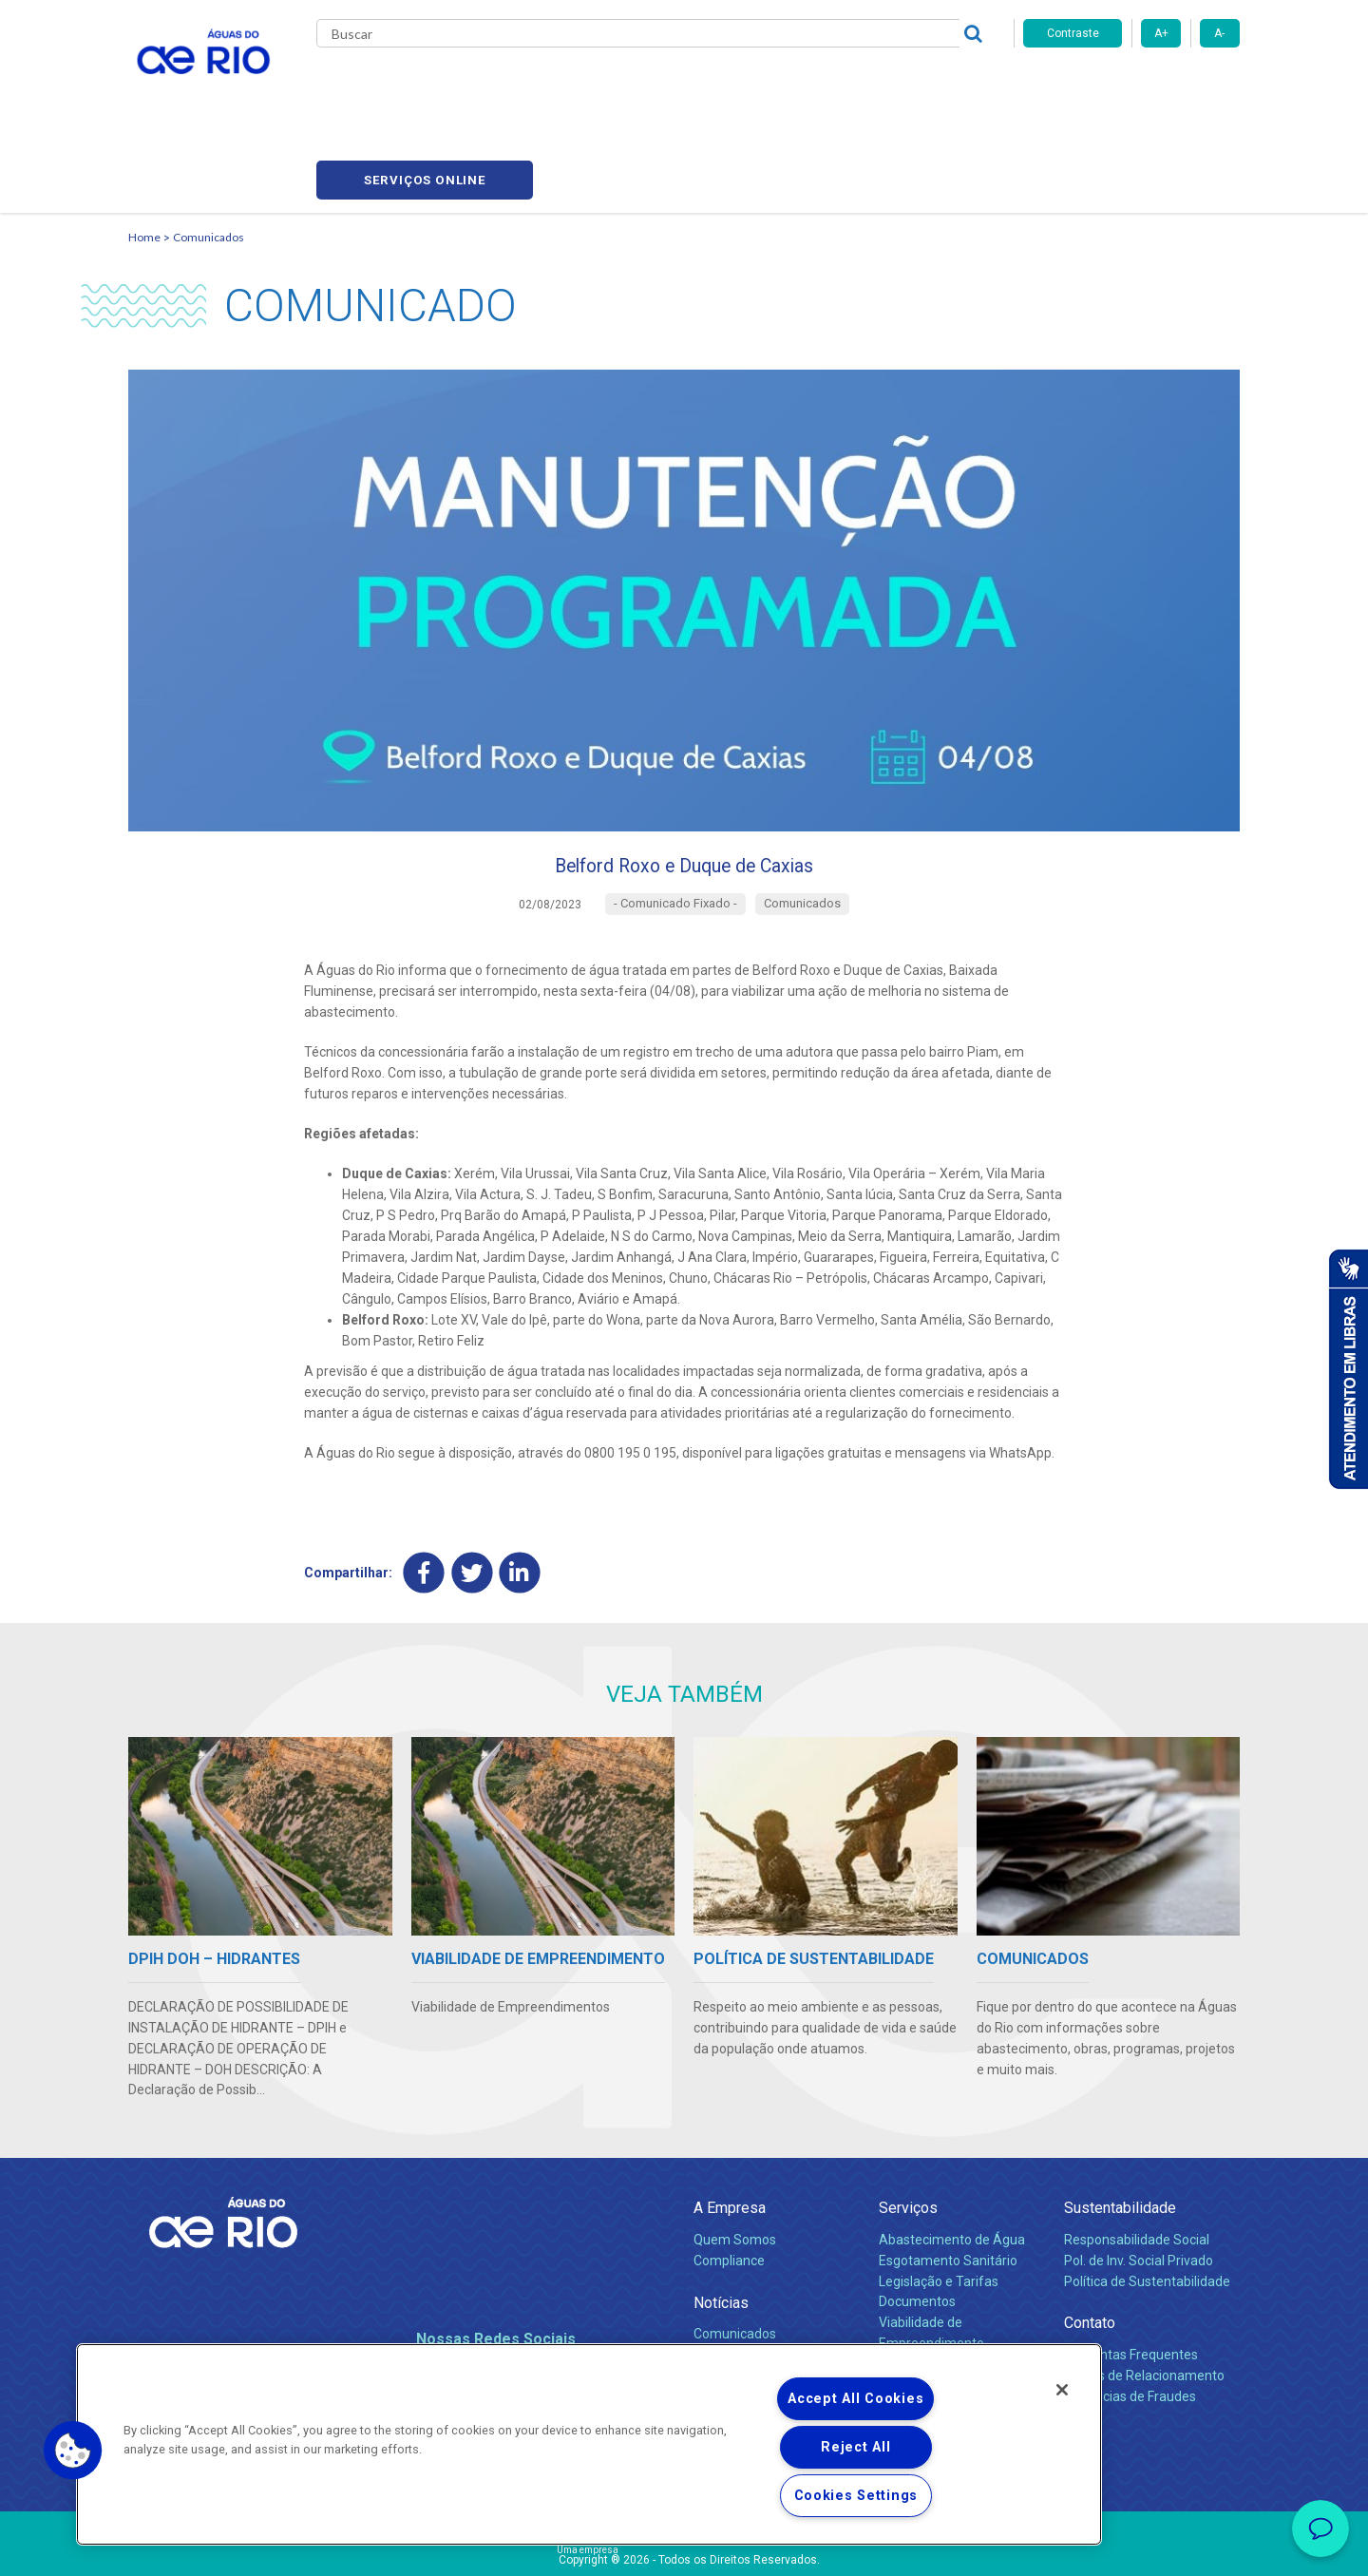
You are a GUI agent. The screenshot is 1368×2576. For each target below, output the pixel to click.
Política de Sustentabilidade (1147, 2202)
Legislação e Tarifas (938, 2202)
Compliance (729, 2181)
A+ (1161, 33)
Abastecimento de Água (952, 2160)
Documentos (917, 2223)
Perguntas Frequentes (1131, 2275)
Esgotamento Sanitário (948, 2181)
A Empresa (730, 2130)
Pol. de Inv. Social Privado (1138, 2181)
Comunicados (208, 148)
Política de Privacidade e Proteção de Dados (684, 2547)
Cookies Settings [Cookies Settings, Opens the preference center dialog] (856, 2496)
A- (1219, 33)
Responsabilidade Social (1136, 2160)
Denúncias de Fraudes (1130, 2317)
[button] (73, 2450)
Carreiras (705, 85)
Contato (1089, 2245)
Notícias (721, 2224)
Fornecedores (795, 85)
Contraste (1073, 33)
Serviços (908, 2130)
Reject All (855, 2447)
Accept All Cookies (855, 2399)
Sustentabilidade (1120, 2130)
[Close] (1062, 2390)
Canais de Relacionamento (1144, 2296)
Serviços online (1131, 86)
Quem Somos (735, 2160)
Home (144, 148)
